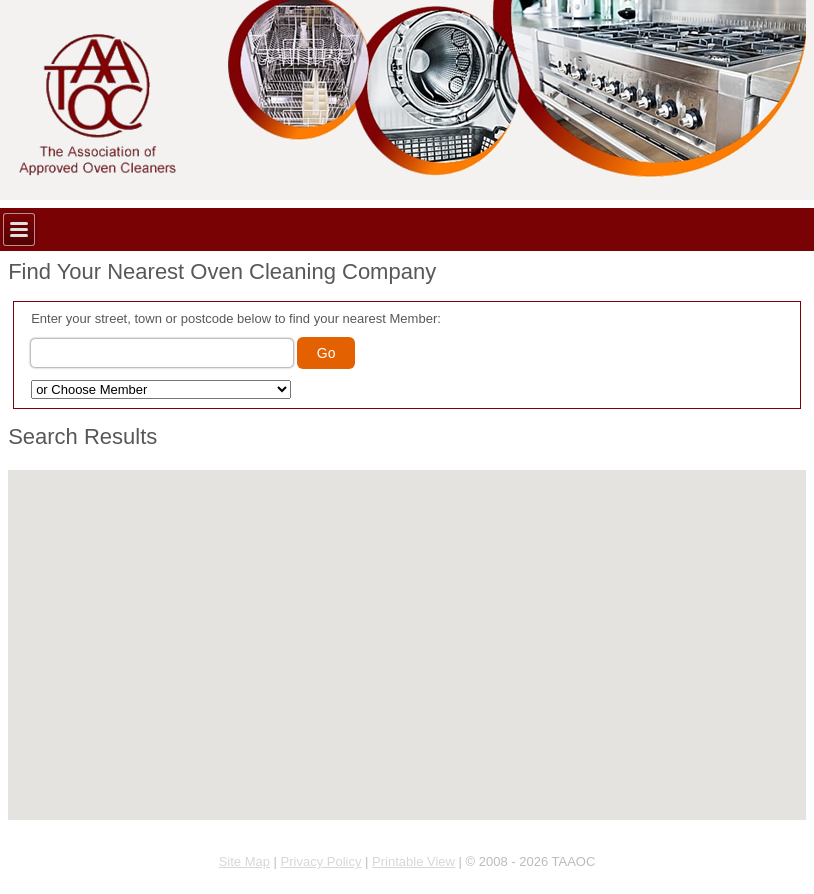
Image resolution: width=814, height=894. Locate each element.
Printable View (413, 861)
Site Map (244, 861)
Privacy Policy (321, 861)
